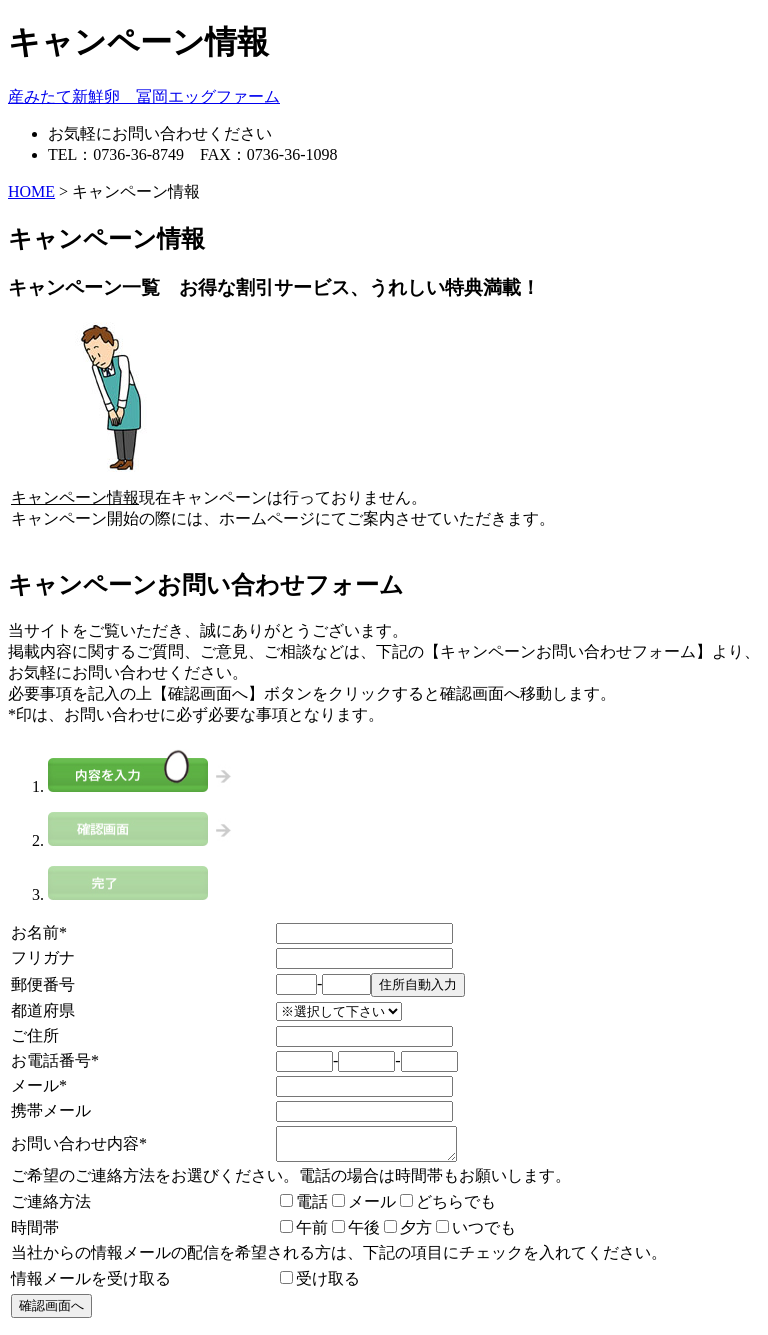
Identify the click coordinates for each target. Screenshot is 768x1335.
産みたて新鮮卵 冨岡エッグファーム (144, 96)
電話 (304, 1207)
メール (364, 1207)
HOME (31, 191)
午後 (356, 1233)
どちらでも (448, 1207)
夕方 (408, 1233)
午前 (304, 1233)
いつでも (476, 1233)
